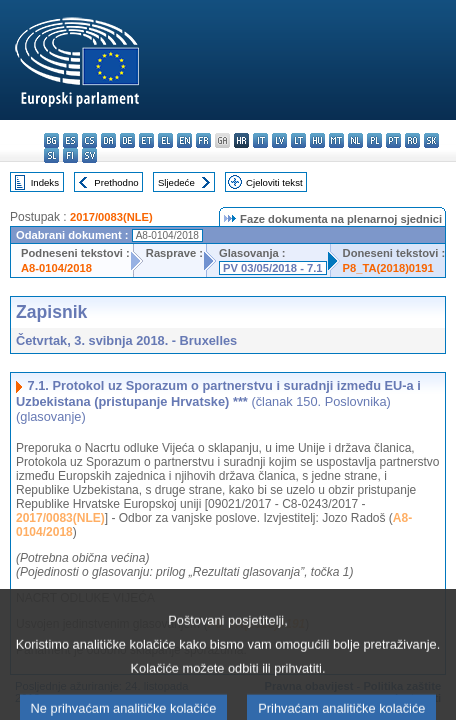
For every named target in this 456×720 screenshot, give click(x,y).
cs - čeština (89, 140)
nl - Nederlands (355, 140)
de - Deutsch (127, 140)
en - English (184, 140)
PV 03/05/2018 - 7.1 (273, 268)
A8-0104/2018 (56, 268)
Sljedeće (176, 182)
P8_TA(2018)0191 (388, 268)
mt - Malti (336, 140)
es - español (70, 140)
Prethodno (116, 182)
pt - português (393, 140)
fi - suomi (70, 155)
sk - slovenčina (431, 140)
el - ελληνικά (165, 140)
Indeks (45, 182)
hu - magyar (317, 140)
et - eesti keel (146, 140)
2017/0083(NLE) (111, 217)
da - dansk (108, 140)
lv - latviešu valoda (279, 140)
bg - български (51, 140)
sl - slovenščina (51, 155)
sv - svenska (89, 155)
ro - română (412, 140)
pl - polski (374, 140)
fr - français (203, 140)
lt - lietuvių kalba (298, 140)
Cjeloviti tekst (274, 182)
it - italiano (260, 140)
